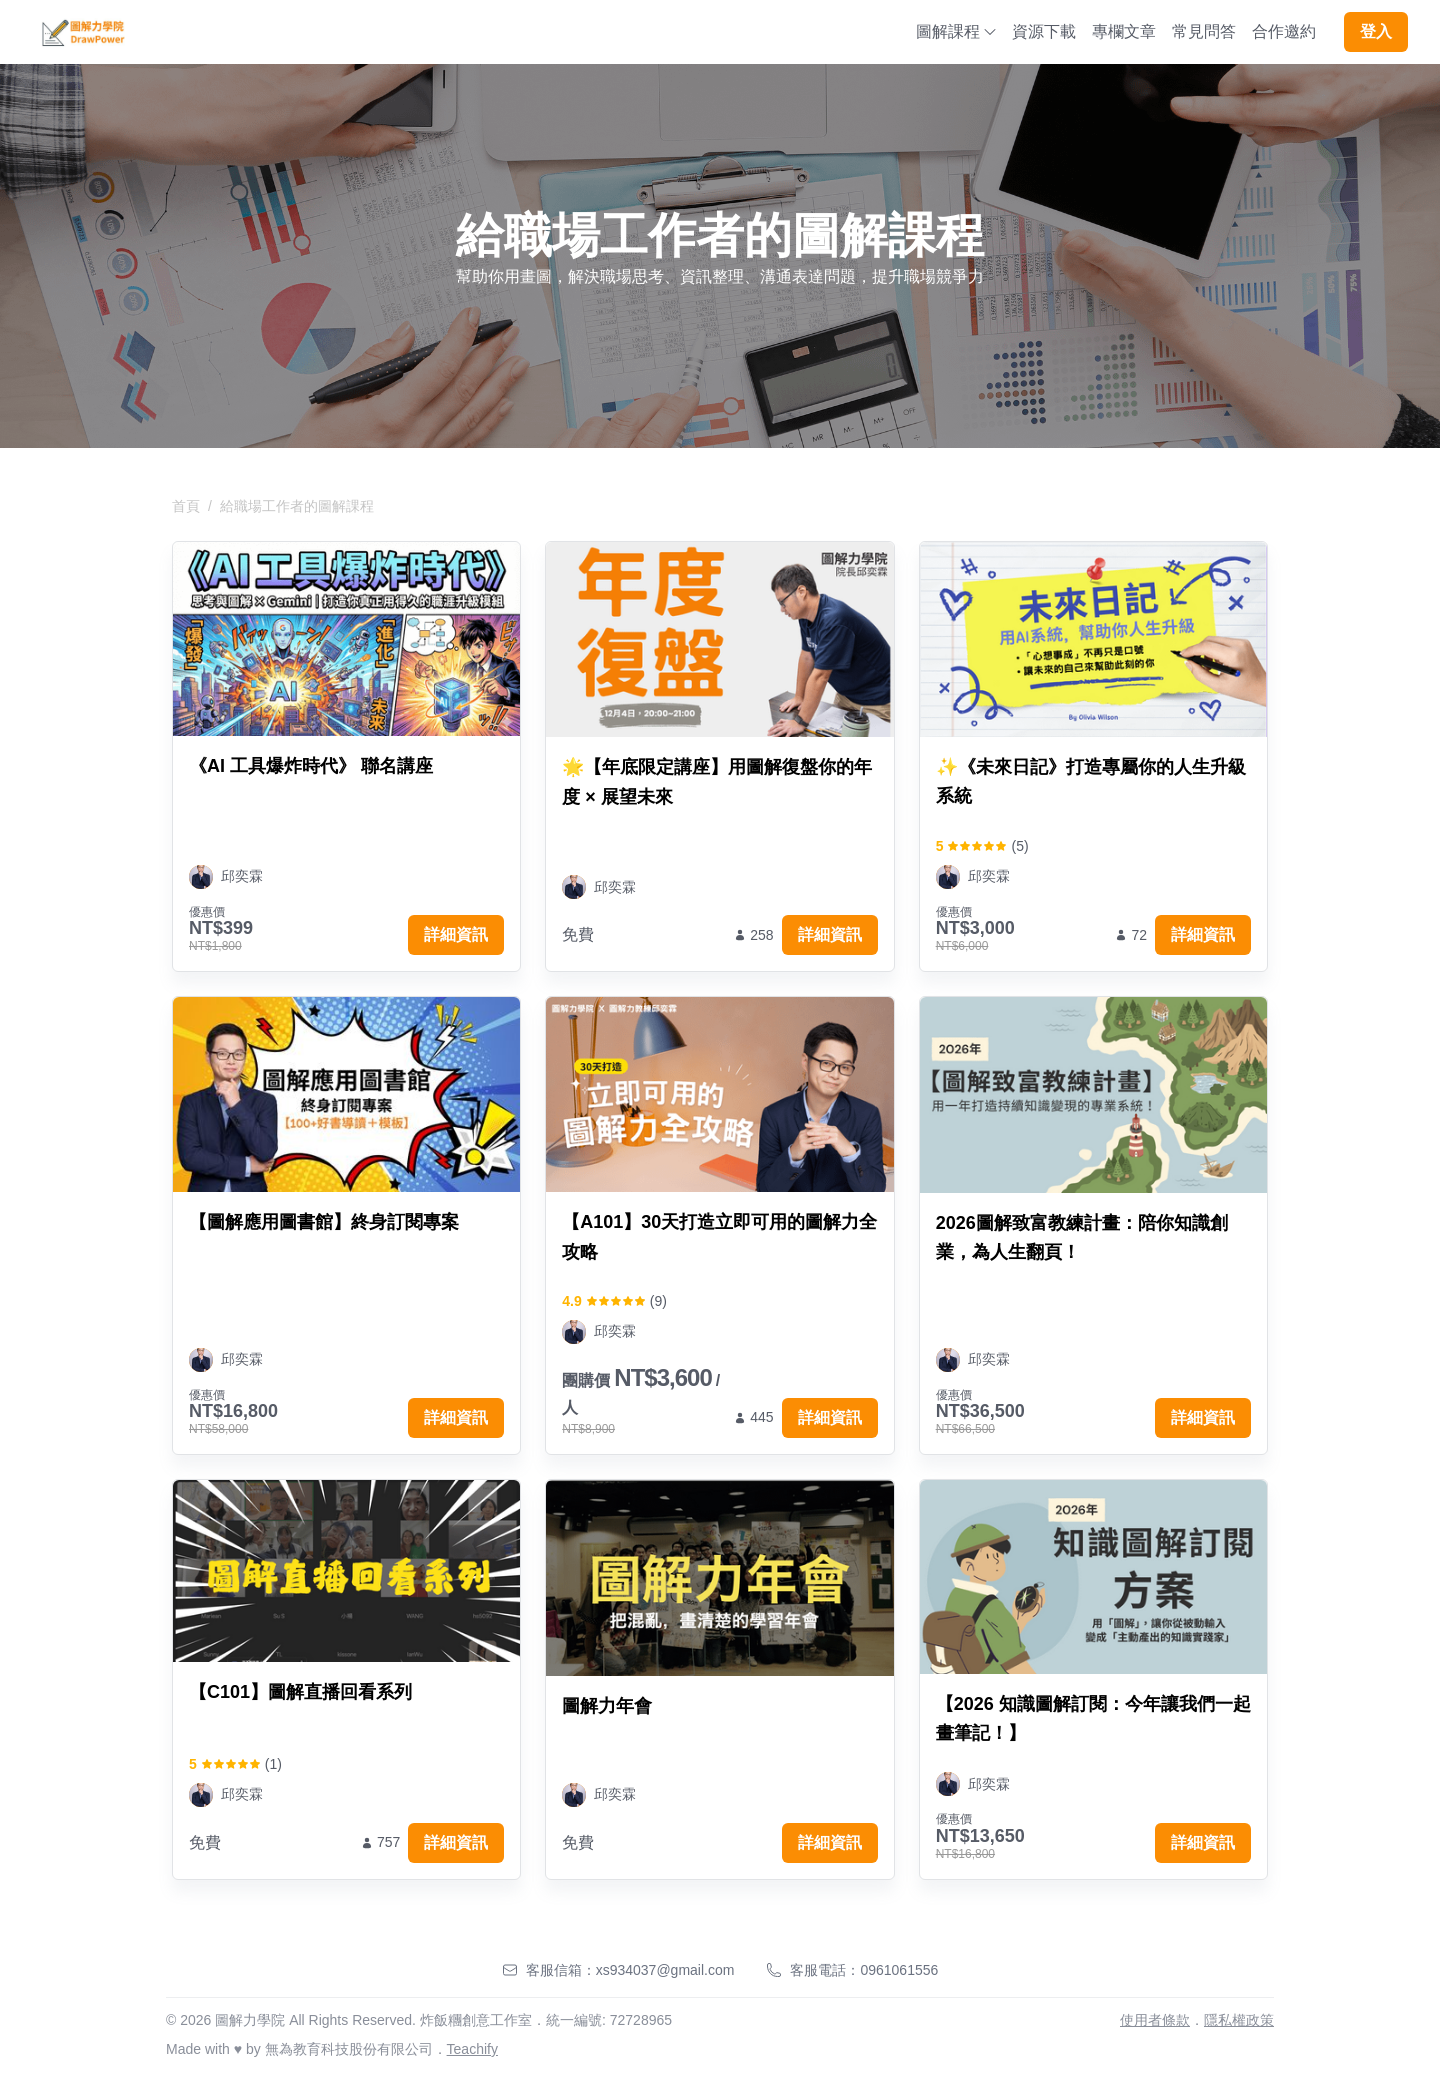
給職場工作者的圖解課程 (297, 506)
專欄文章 (1124, 31)
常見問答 (1204, 31)
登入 (1376, 31)
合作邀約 (1284, 31)
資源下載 (1044, 31)
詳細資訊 (456, 934)
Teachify (472, 2049)
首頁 (186, 506)
